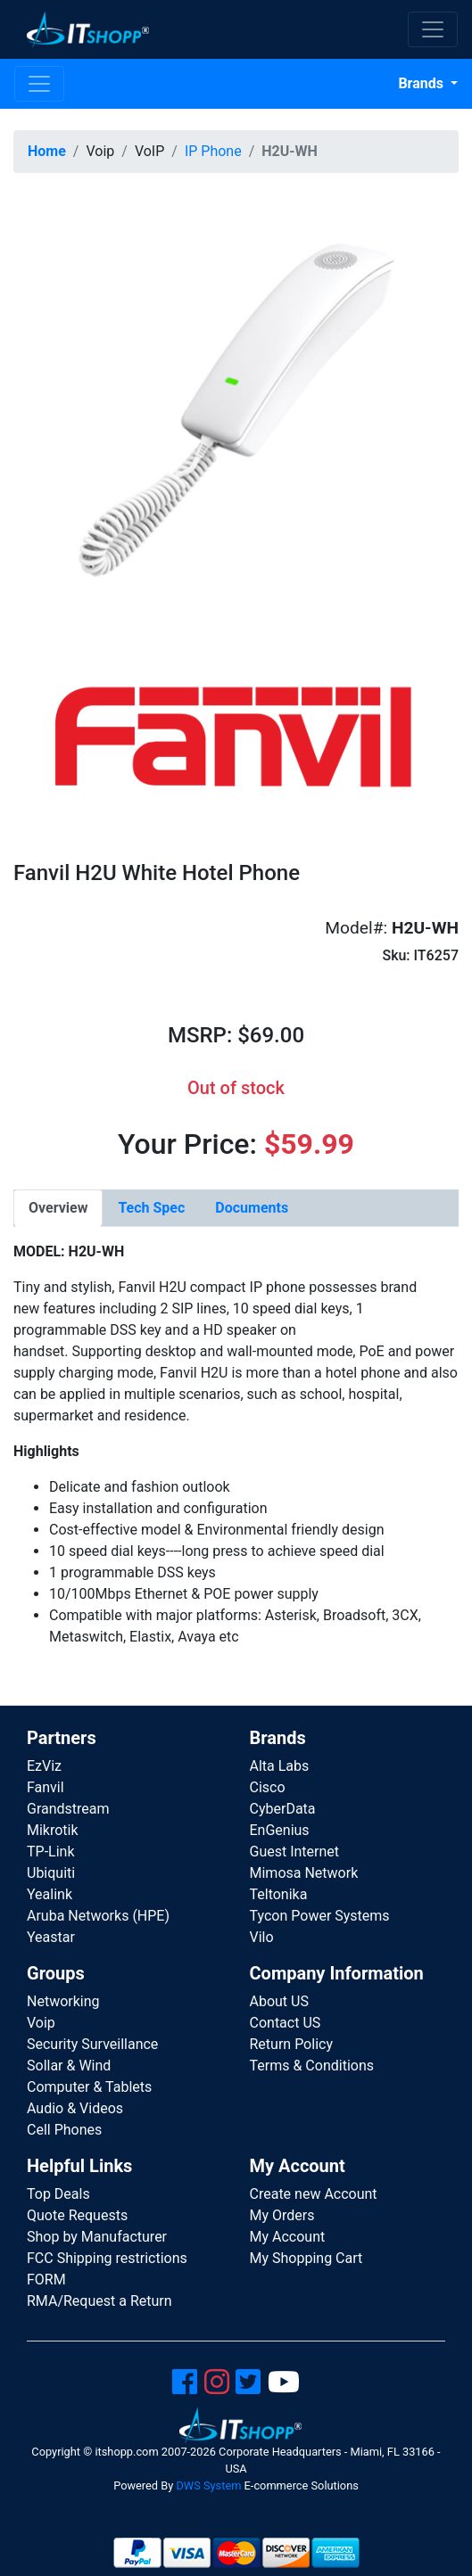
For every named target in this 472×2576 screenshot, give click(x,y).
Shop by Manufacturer (97, 2236)
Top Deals (58, 2193)
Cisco (268, 1787)
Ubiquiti (51, 1872)
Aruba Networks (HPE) (98, 1915)
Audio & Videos (75, 2108)
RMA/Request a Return (99, 2300)
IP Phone (213, 151)
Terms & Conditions (312, 2065)
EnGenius (280, 1830)
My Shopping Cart (306, 2258)
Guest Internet (295, 1851)
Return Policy (291, 2044)
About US (279, 2001)
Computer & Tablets (89, 2086)
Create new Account (313, 2193)
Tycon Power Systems (320, 1915)
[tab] (58, 1208)
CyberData (283, 1808)
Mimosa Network (304, 1872)
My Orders (282, 2215)
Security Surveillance (92, 2044)
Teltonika (279, 1894)
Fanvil (45, 1787)
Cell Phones (64, 2129)
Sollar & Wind (69, 2065)
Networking (63, 2001)
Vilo (262, 1937)
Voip (41, 2022)
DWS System (208, 2485)
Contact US (285, 2022)
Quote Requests (77, 2215)
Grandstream (68, 1808)
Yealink (49, 1894)
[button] (236, 408)
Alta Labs (280, 1765)
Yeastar (51, 1937)
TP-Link (51, 1851)
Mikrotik (53, 1830)
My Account (288, 2236)
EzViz (44, 1765)
